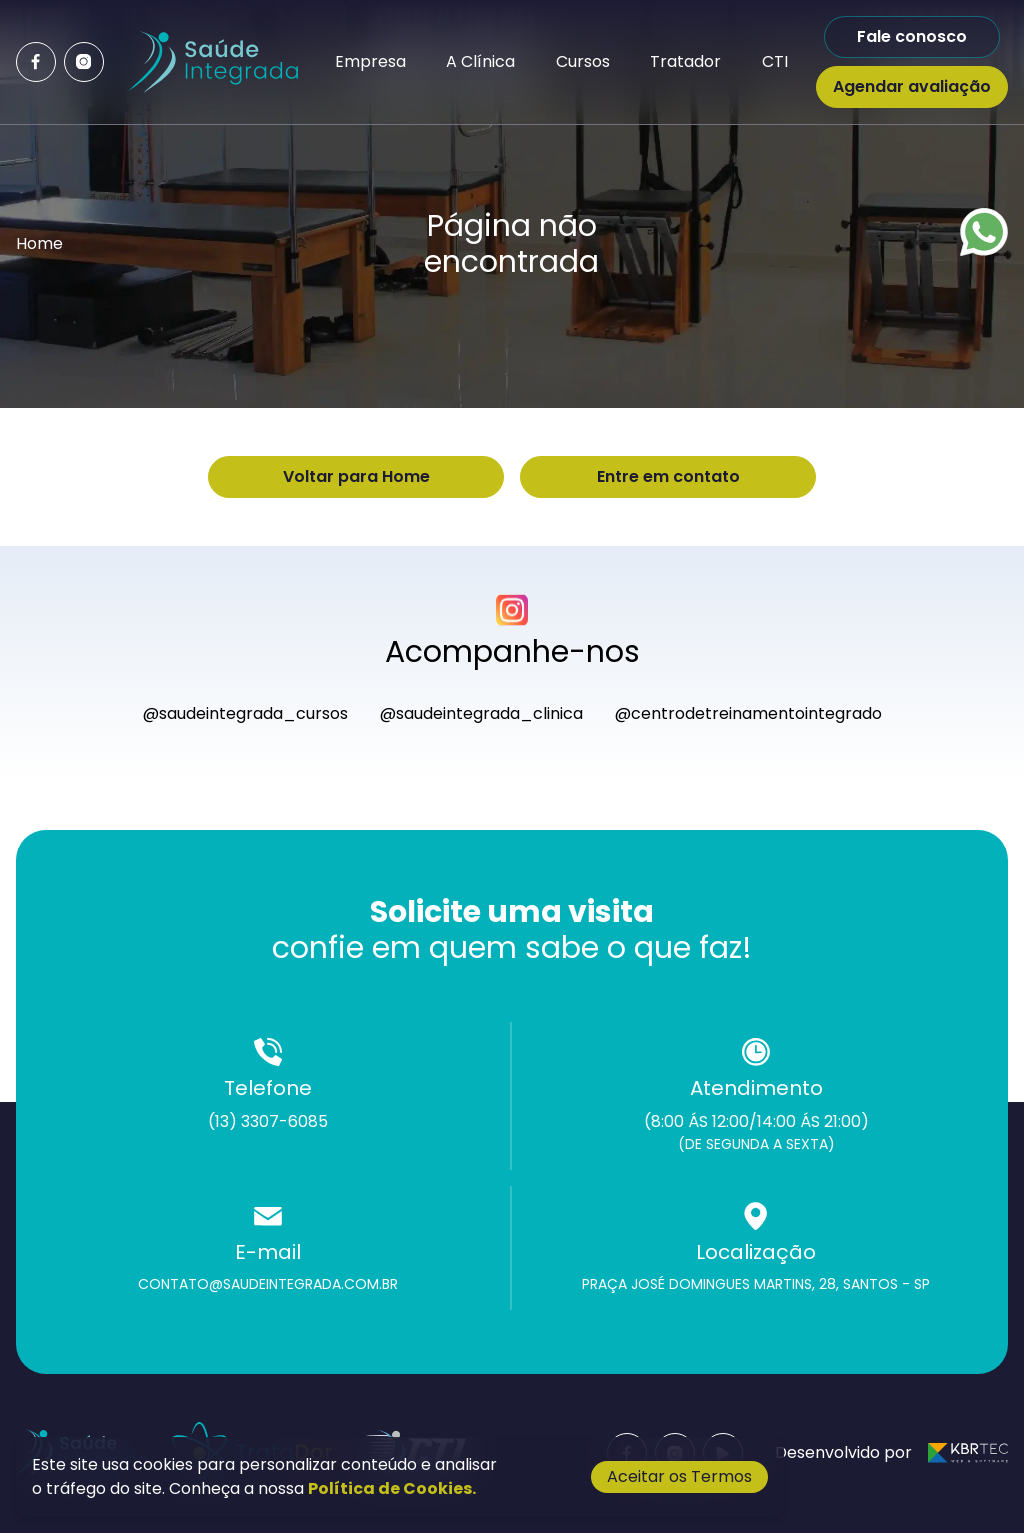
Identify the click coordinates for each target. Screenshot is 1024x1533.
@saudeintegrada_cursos (245, 713)
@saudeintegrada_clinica (481, 713)
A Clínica (480, 61)
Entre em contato (668, 476)
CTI (775, 61)
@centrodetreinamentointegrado (748, 713)
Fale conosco (912, 36)
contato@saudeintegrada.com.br (268, 1284)
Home (39, 243)
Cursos (583, 61)
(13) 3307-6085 (268, 1121)
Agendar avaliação (912, 86)
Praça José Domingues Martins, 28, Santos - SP (756, 1284)
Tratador (685, 61)
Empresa (370, 61)
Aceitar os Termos (679, 1476)
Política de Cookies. (392, 1488)
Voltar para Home (356, 476)
